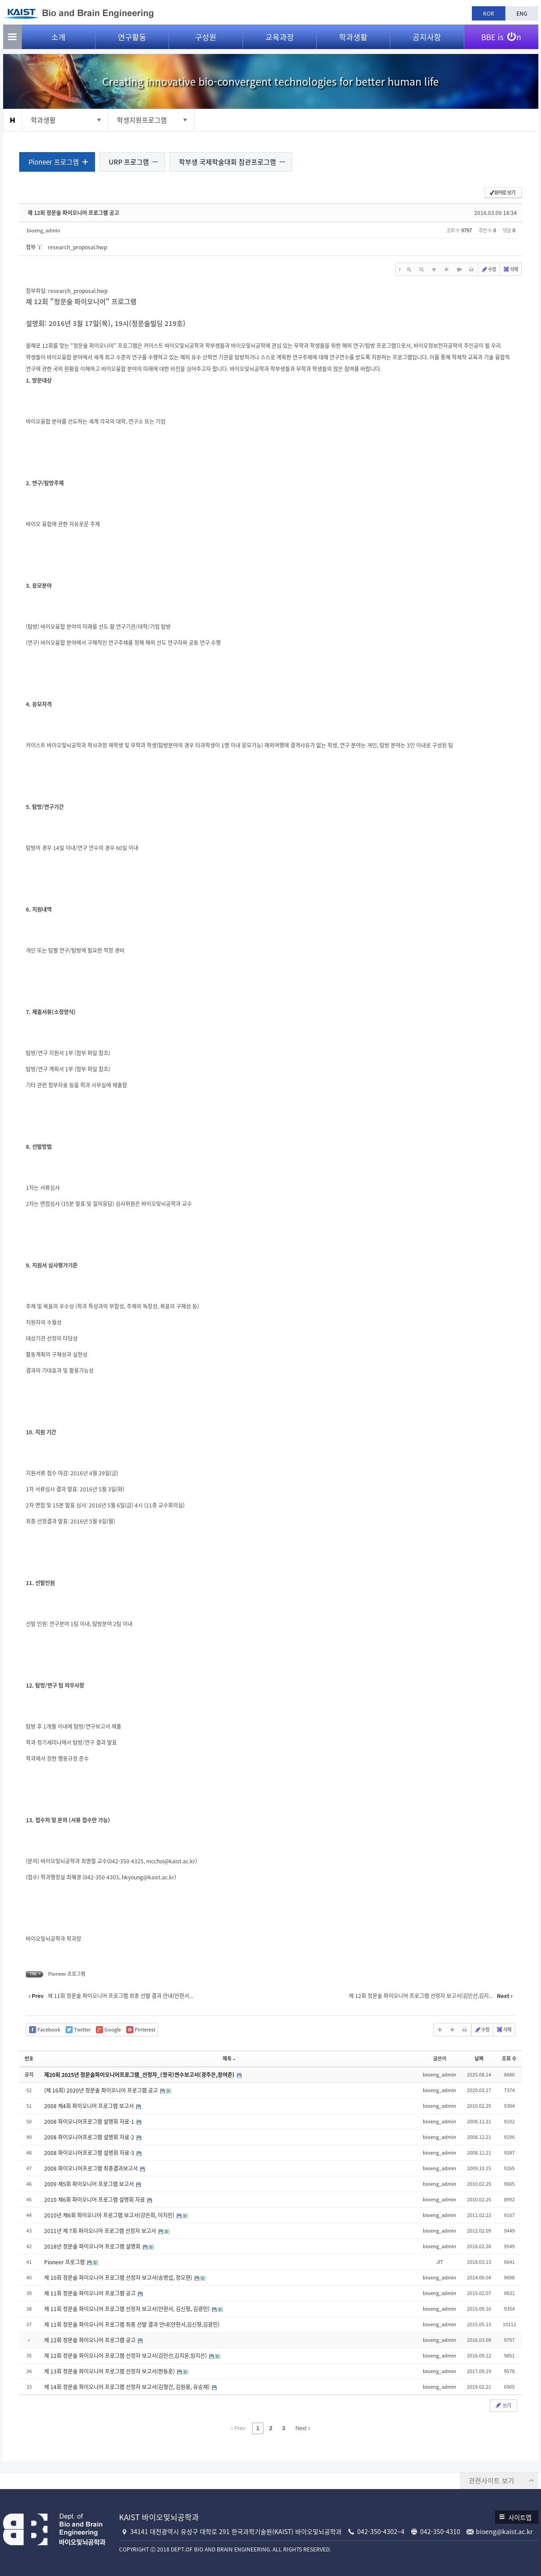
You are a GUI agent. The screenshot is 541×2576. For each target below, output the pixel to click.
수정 (487, 270)
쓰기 (501, 2406)
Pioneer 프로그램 (55, 162)
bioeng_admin (45, 231)
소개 (58, 40)
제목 (229, 2059)
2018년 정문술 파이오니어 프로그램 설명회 (95, 2247)
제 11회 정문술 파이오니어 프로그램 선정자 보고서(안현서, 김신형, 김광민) (129, 2309)
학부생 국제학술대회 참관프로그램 (229, 162)
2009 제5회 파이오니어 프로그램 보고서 (91, 2184)
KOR (488, 13)
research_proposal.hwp (79, 248)
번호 (30, 2059)
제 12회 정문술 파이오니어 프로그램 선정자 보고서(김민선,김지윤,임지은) (128, 2356)
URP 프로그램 (131, 162)
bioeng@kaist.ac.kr (504, 2531)
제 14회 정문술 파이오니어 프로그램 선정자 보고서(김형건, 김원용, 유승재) (129, 2387)
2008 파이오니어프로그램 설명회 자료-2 (91, 2138)
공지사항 (427, 40)
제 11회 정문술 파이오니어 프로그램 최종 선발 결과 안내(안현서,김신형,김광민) (133, 2325)
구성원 (205, 40)
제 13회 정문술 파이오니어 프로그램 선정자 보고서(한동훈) (112, 2372)
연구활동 (132, 40)
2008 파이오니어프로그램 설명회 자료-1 (91, 2122)
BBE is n (501, 37)
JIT (438, 2262)
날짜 (477, 2059)
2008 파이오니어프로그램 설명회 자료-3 (91, 2153)
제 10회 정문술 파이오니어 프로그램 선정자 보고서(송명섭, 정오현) (120, 2278)
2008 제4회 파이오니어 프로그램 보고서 (91, 2106)
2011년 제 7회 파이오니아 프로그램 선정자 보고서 (102, 2231)
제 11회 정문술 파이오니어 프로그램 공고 (92, 2294)
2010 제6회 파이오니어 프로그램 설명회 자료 (97, 2200)
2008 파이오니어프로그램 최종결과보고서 (93, 2169)
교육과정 (279, 40)
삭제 (508, 270)
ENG (521, 13)
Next (303, 2429)
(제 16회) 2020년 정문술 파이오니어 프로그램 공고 (103, 2091)
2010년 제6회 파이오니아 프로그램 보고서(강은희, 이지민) (112, 2216)
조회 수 (507, 2059)
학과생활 (353, 40)
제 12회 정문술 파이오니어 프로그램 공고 (75, 213)
